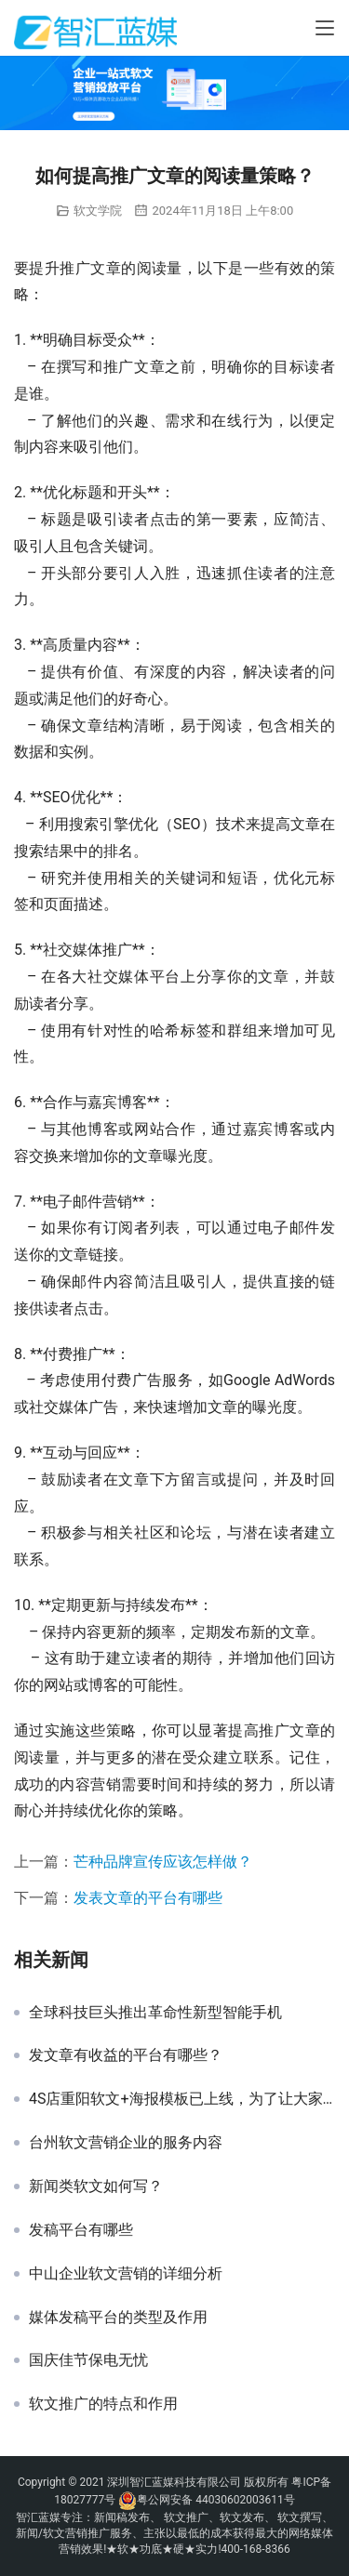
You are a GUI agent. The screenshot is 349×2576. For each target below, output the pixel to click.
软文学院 (98, 211)
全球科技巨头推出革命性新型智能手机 (155, 2012)
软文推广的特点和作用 (103, 2404)
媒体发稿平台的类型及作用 (118, 2317)
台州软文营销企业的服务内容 (125, 2142)
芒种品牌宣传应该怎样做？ (163, 1861)
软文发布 (242, 2517)
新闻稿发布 (122, 2517)
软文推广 (186, 2517)
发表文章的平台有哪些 (148, 1898)
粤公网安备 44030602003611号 (215, 2499)
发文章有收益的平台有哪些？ (125, 2055)
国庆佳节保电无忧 (88, 2360)
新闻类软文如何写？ (96, 2186)
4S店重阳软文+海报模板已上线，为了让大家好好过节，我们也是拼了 (182, 2099)
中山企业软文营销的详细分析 (125, 2274)
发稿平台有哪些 (81, 2230)
